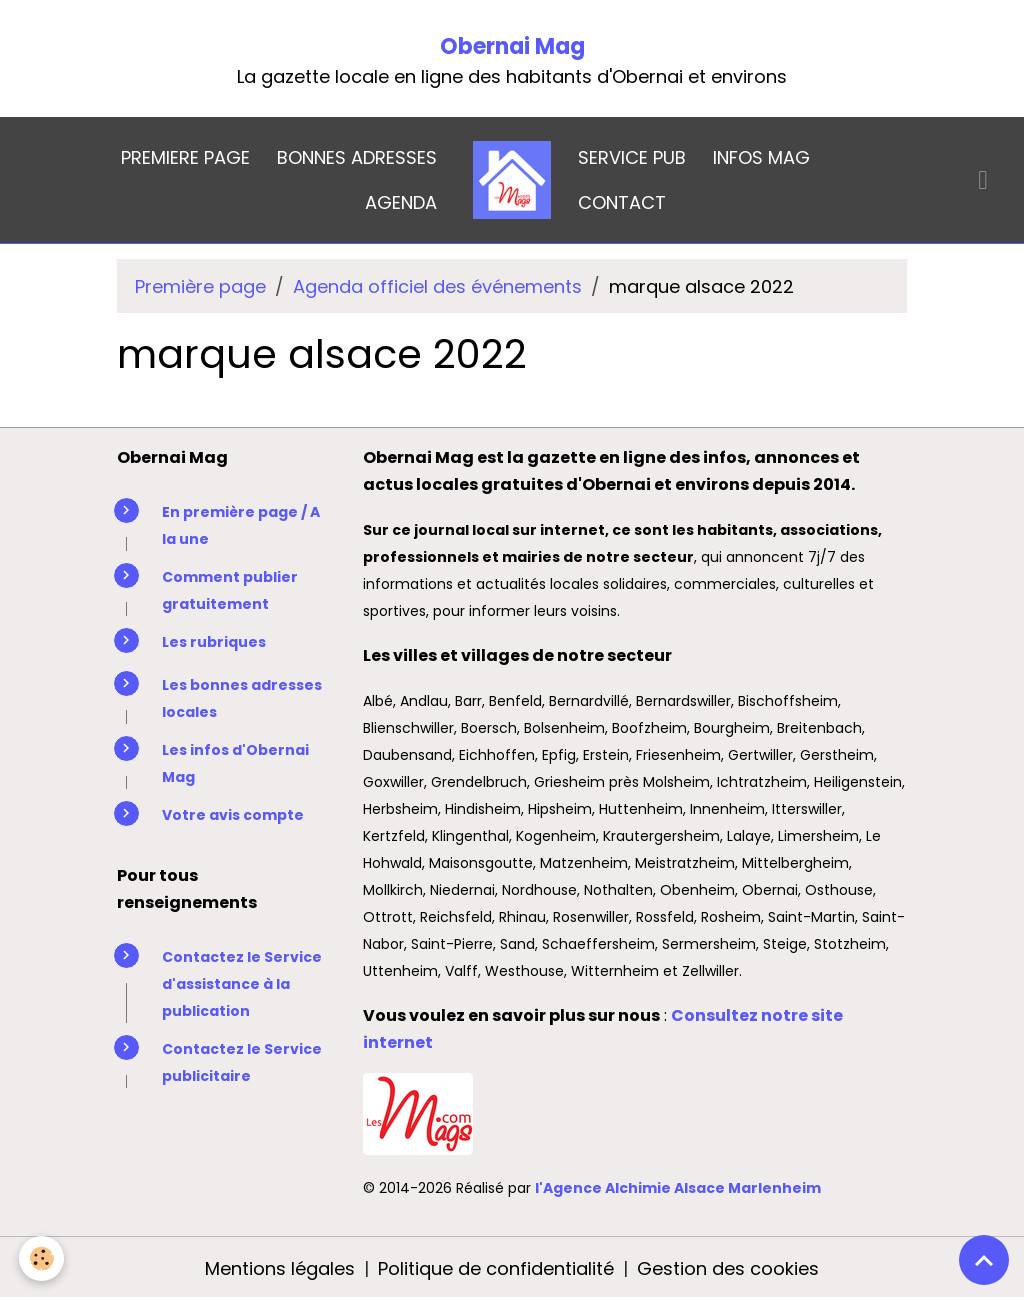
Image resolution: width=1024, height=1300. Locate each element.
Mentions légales (280, 1268)
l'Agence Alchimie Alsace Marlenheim (678, 1188)
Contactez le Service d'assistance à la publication (242, 984)
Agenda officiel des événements (437, 286)
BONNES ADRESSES (357, 157)
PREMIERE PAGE (185, 157)
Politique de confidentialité (496, 1268)
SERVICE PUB (632, 157)
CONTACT (622, 202)
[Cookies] (42, 1258)
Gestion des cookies (728, 1268)
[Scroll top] (984, 1260)
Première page (200, 286)
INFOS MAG (761, 157)
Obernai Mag (512, 46)
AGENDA (401, 202)
